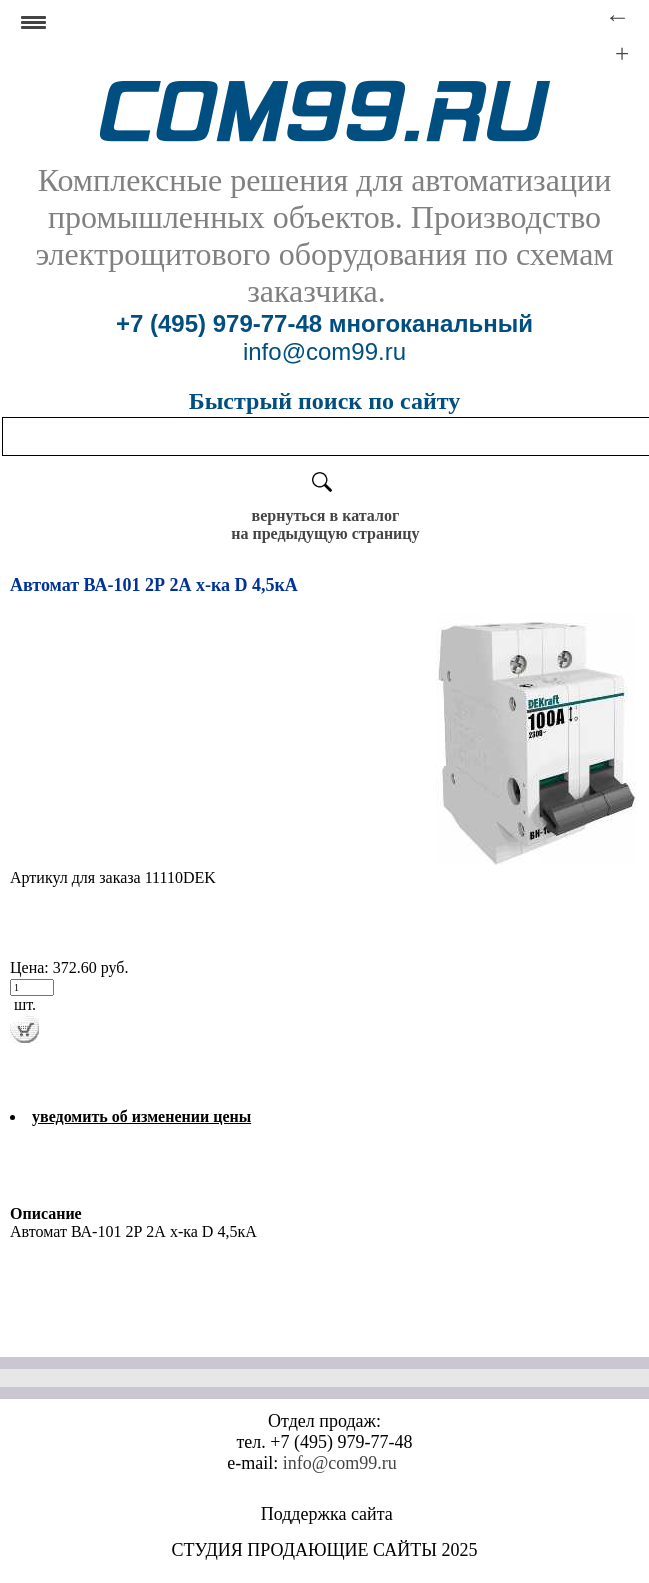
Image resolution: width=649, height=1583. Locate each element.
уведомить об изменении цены (141, 1116)
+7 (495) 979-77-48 (219, 323)
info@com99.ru (340, 1463)
